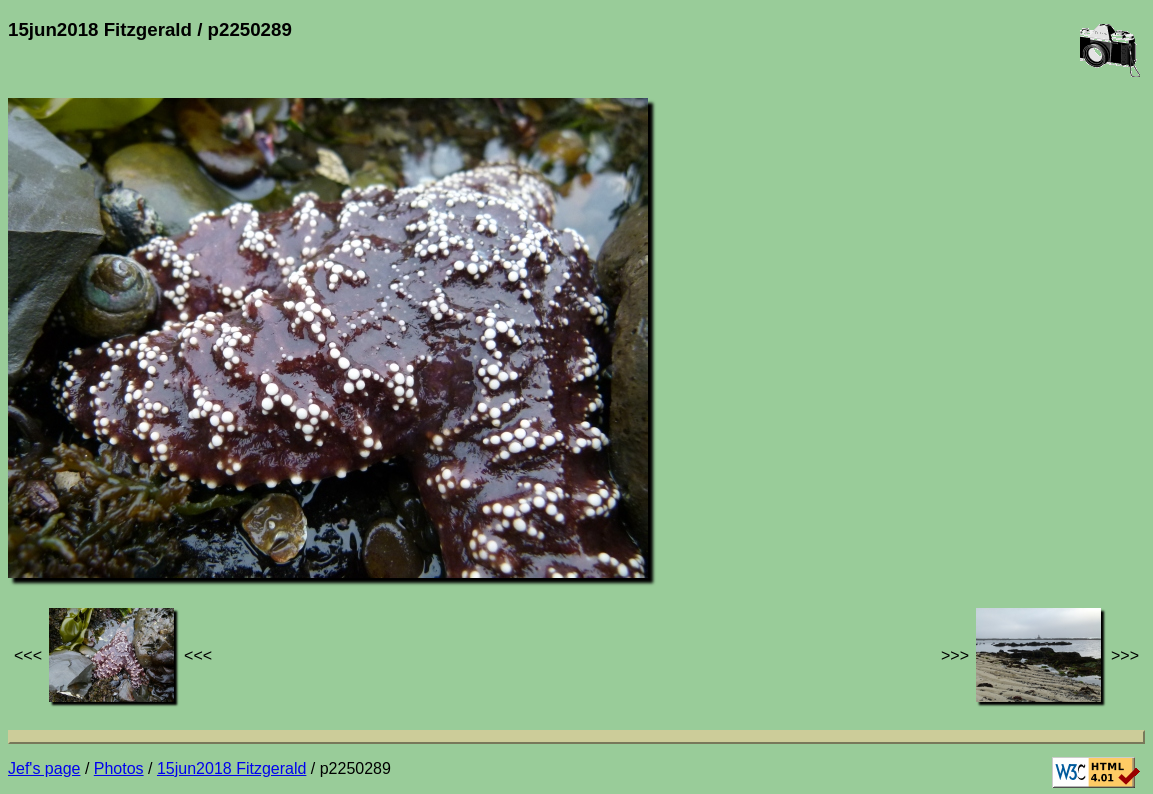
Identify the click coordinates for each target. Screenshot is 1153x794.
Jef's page (44, 768)
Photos (119, 768)
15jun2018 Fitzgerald (231, 768)
